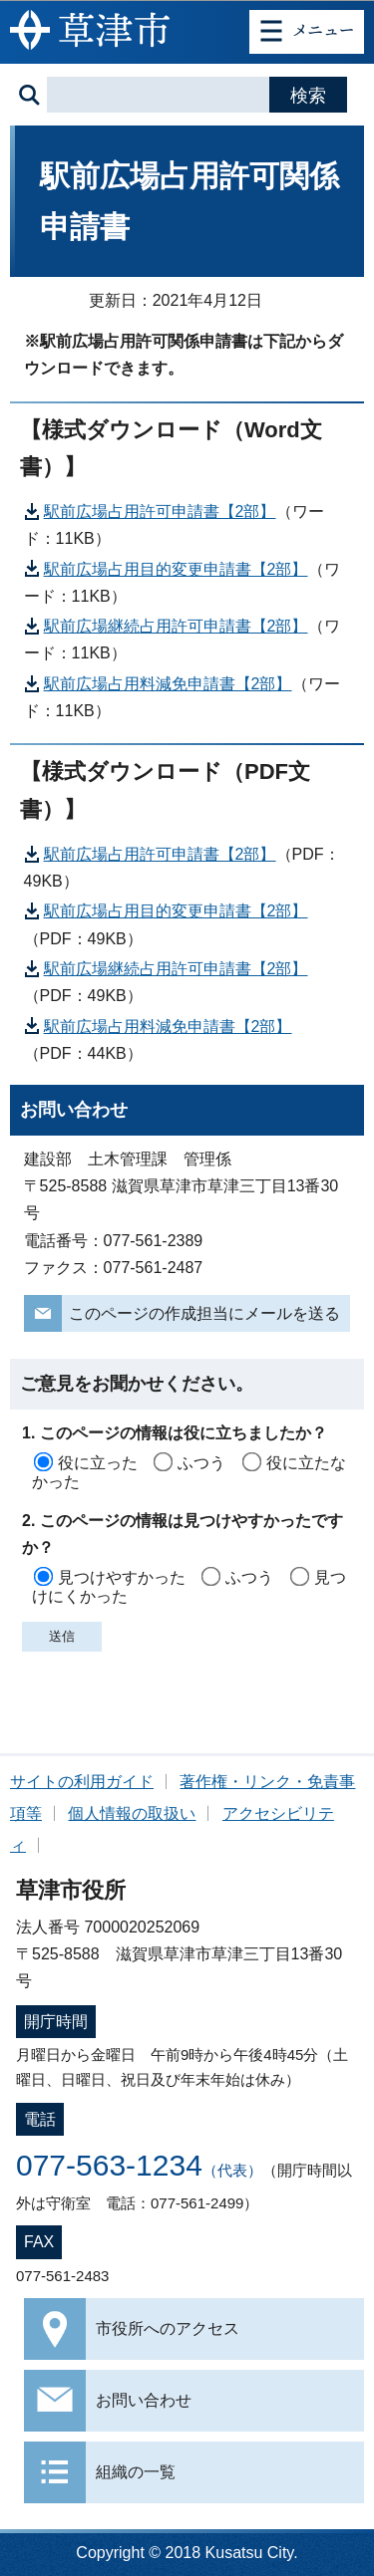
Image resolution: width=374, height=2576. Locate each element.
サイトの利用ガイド (82, 1781)
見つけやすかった (122, 1577)
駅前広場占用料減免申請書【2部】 (168, 683)
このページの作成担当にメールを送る (204, 1313)
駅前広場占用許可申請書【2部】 (160, 511)
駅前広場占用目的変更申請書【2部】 (176, 569)
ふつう (201, 1462)
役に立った (98, 1462)
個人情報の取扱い (131, 1813)
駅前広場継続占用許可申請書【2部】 (176, 626)
